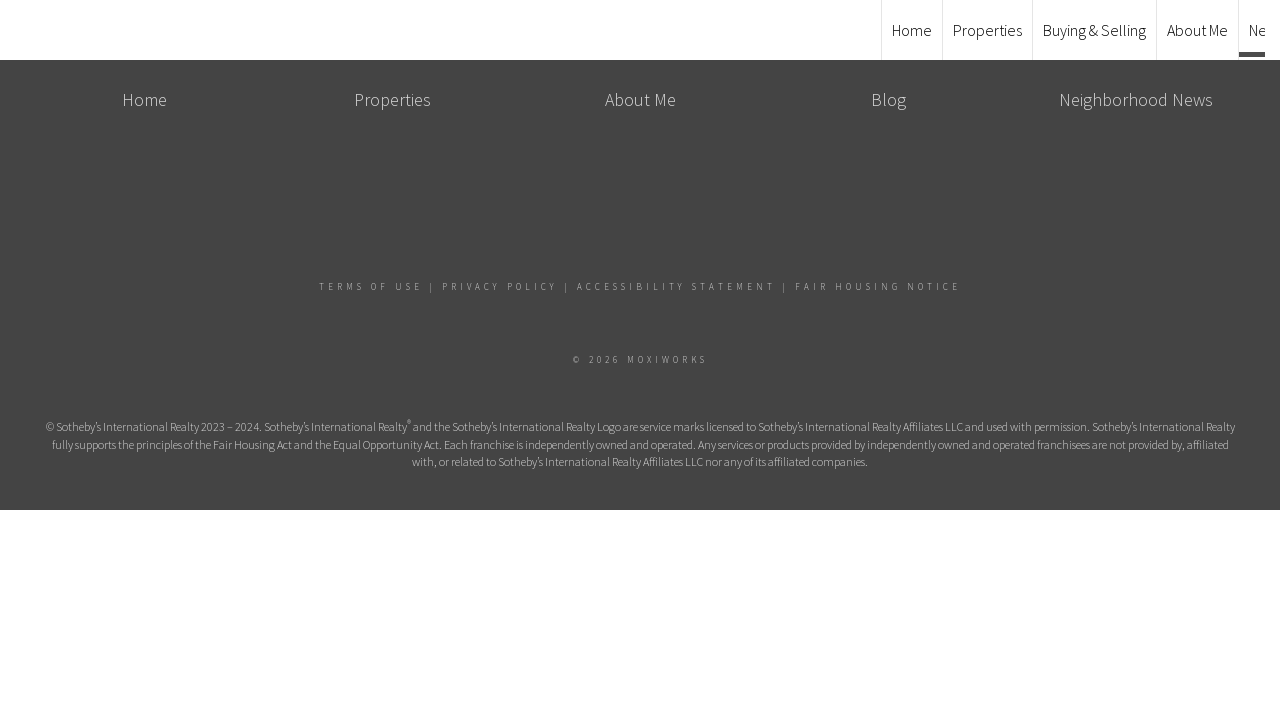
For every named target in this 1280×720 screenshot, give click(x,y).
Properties (987, 30)
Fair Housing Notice (878, 286)
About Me (1197, 30)
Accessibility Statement (676, 286)
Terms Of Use (371, 286)
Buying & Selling (1094, 30)
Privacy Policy (500, 286)
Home (912, 30)
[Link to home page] (639, 30)
